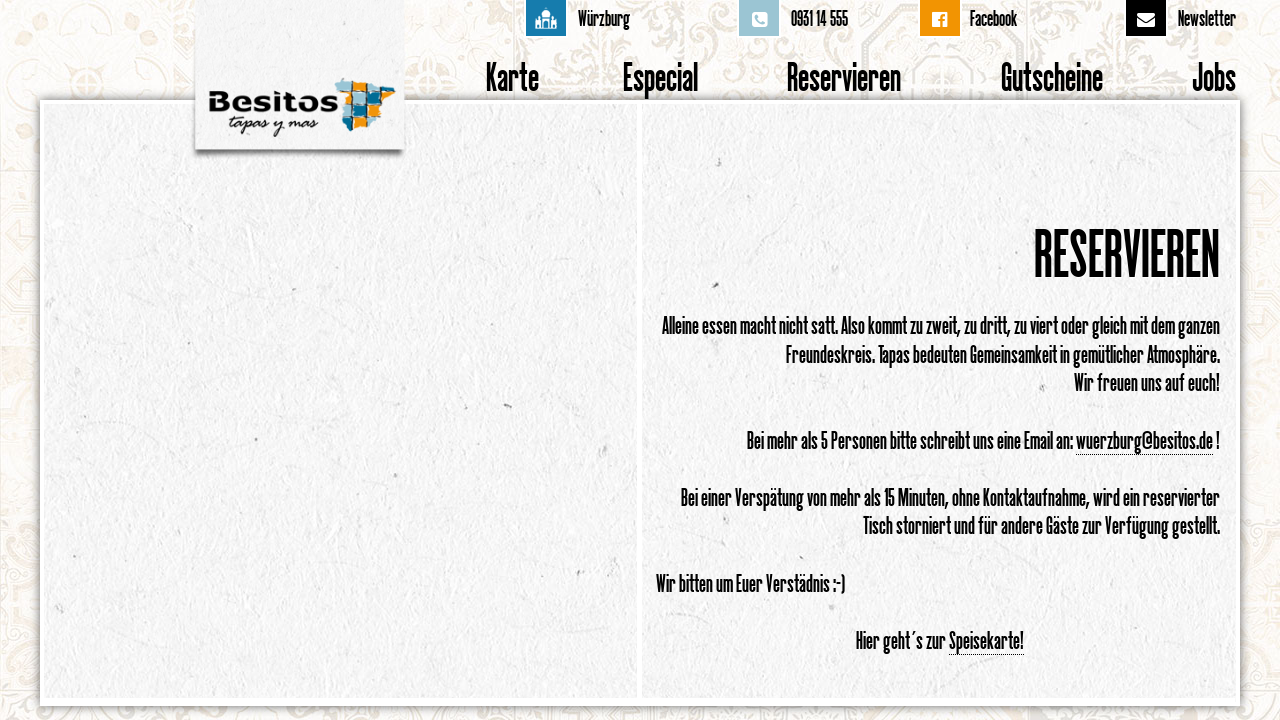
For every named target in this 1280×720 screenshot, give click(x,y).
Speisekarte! (986, 640)
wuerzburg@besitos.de (1144, 440)
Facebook (993, 18)
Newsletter (1207, 18)
